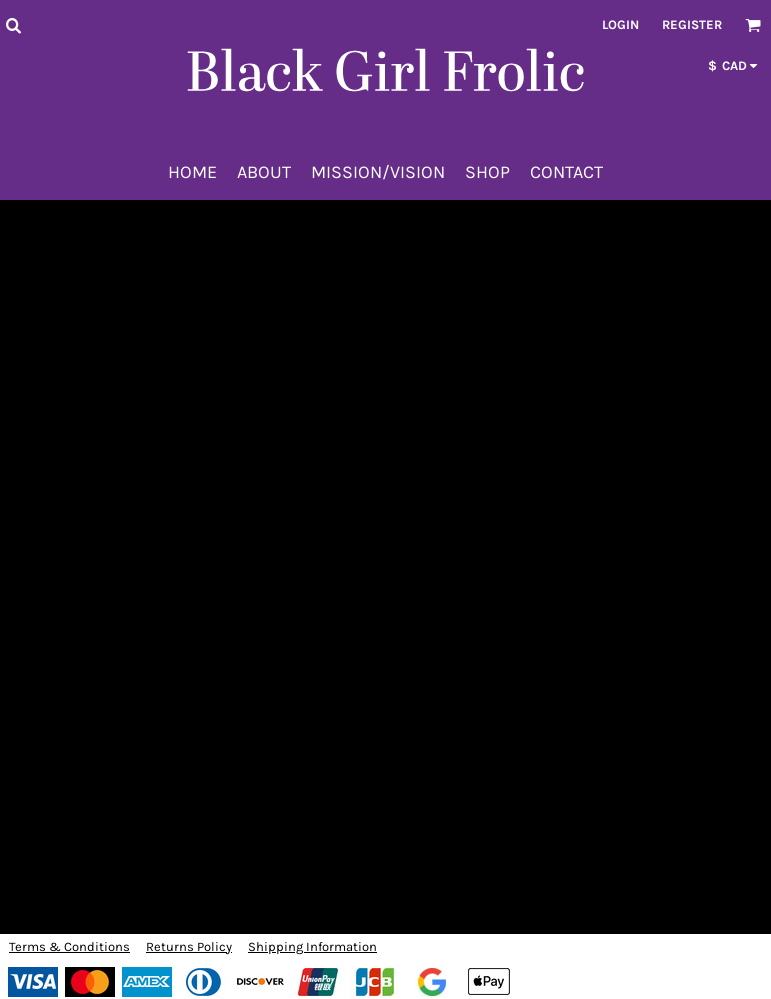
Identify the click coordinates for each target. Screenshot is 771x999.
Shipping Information (312, 946)
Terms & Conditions (69, 946)
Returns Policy (189, 946)
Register (692, 24)
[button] (13, 25)
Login (620, 24)
